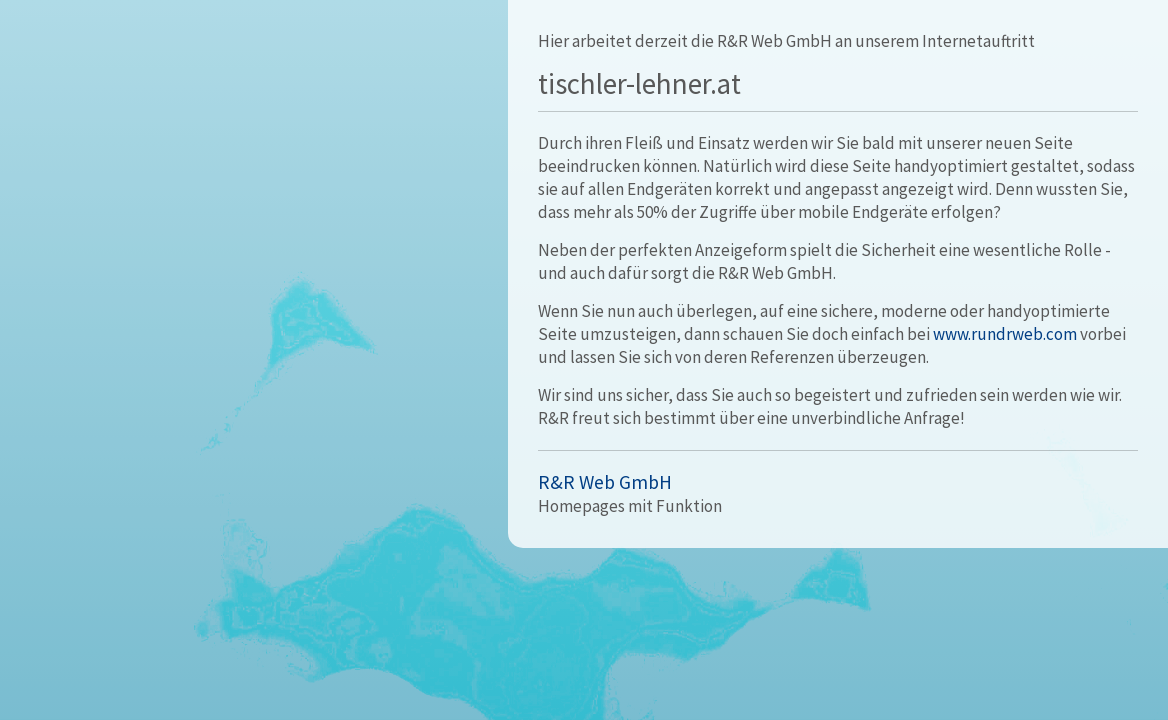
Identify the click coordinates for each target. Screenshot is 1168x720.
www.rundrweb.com (1005, 334)
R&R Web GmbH (605, 482)
